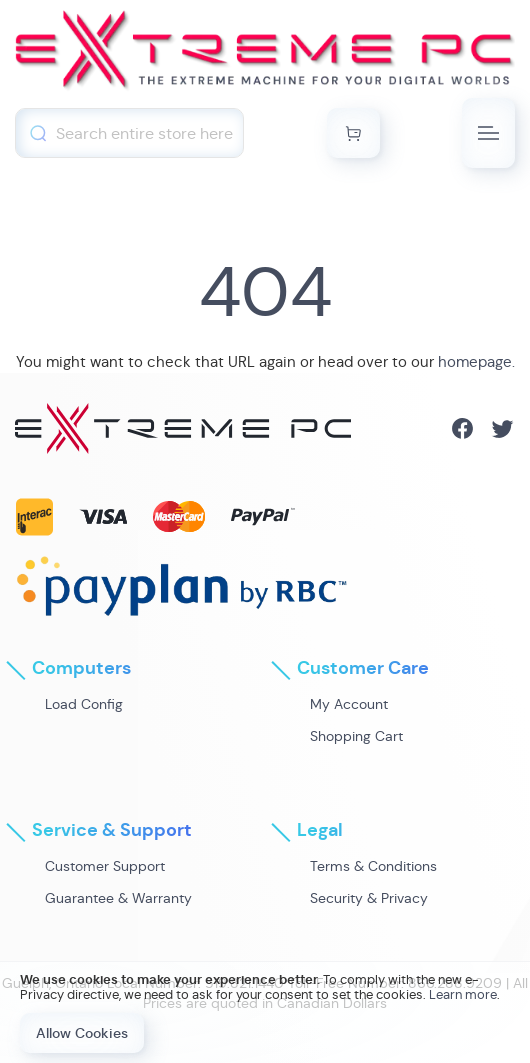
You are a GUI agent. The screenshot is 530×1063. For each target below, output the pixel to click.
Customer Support (105, 866)
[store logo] (265, 54)
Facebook (462, 428)
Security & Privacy (369, 898)
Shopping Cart (356, 736)
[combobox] (129, 133)
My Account (349, 704)
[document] (265, 1012)
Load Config (84, 704)
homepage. (476, 361)
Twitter (502, 428)
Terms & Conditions (373, 866)
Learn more (463, 994)
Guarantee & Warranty (118, 898)
